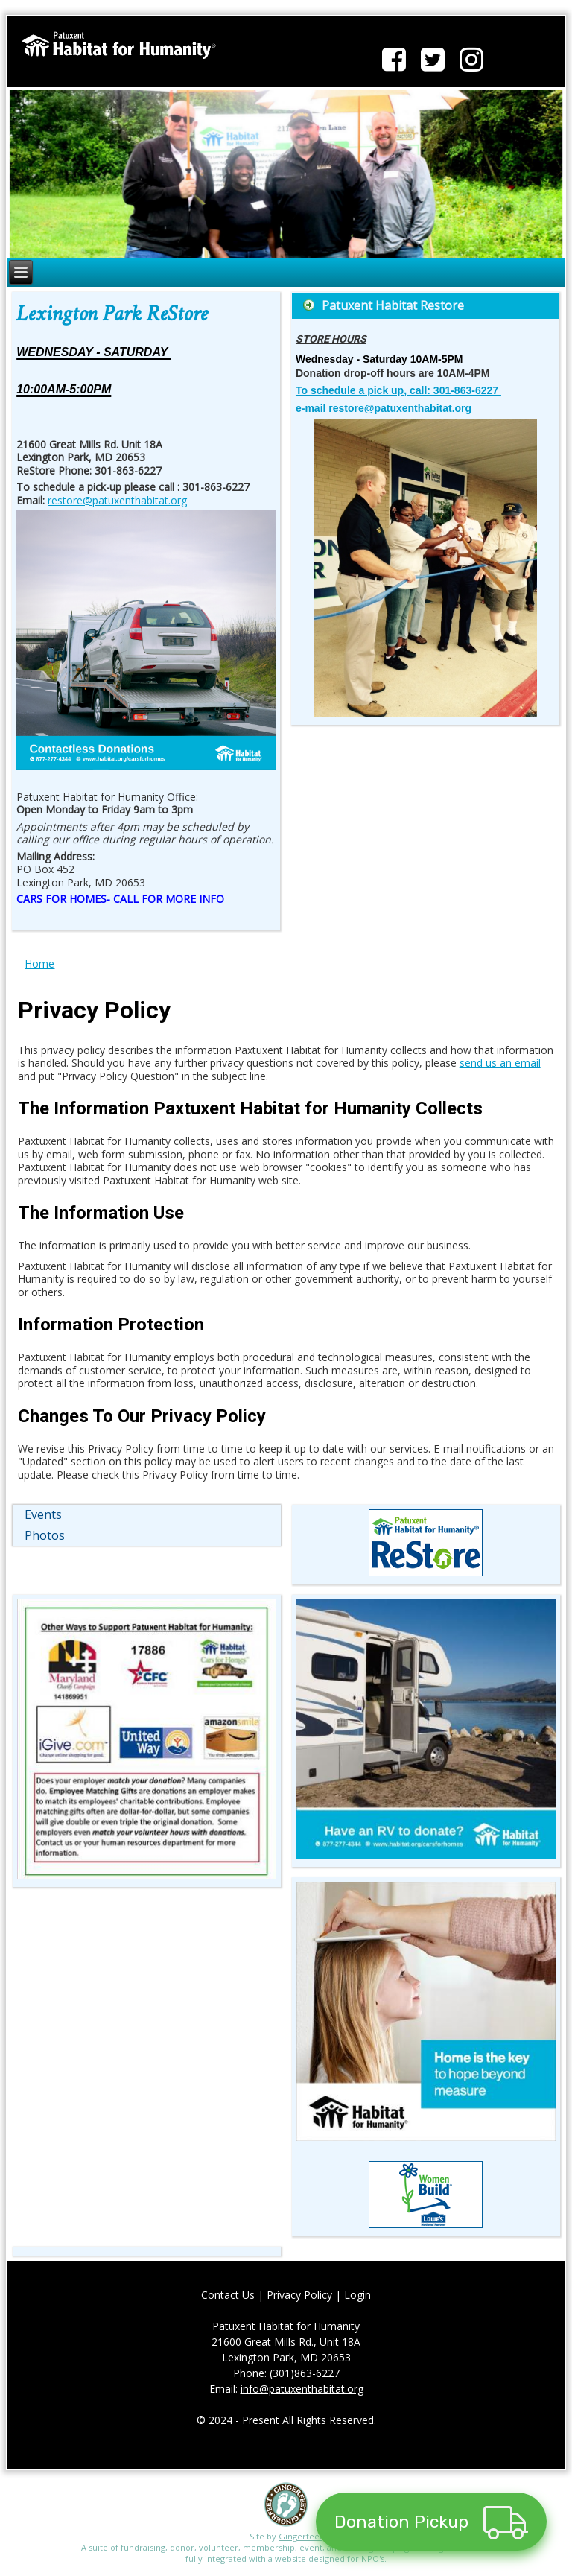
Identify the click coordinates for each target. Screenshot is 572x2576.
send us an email (500, 1066)
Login (357, 2298)
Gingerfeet (300, 2539)
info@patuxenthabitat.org (302, 2392)
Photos (45, 1539)
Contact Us (228, 2298)
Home (39, 967)
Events (43, 1518)
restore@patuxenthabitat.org (117, 504)
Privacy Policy (299, 2298)
